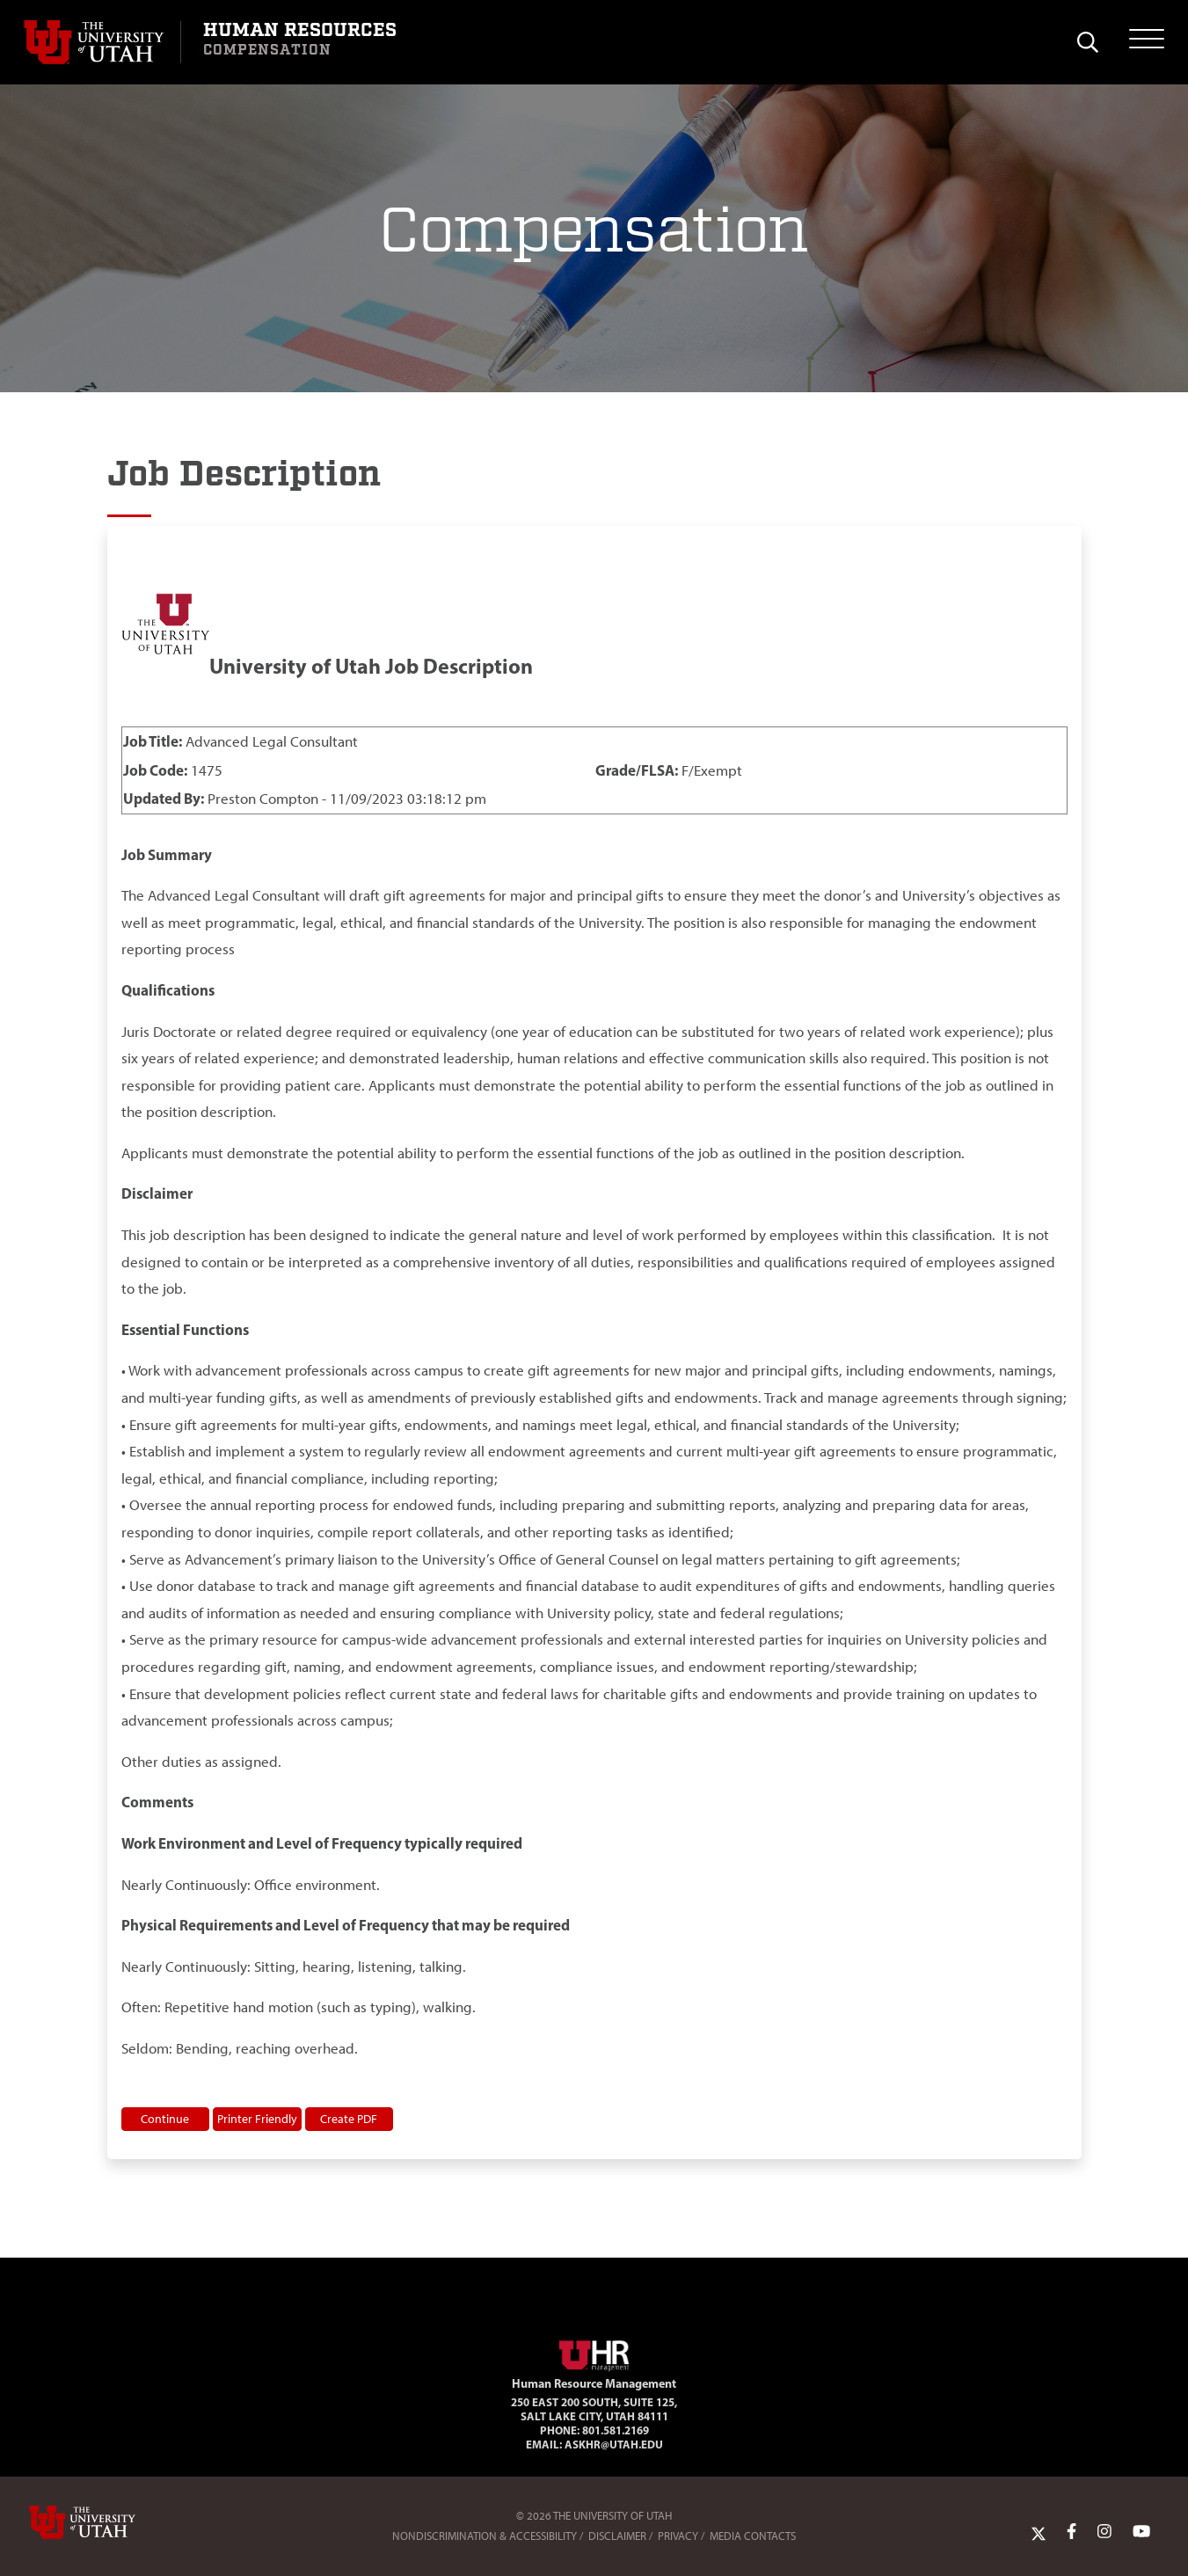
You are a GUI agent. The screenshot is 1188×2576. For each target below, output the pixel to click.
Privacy (678, 2536)
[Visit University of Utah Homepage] (102, 42)
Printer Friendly (257, 2119)
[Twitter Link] (1038, 2532)
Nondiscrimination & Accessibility (484, 2536)
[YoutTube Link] (1141, 2532)
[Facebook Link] (1071, 2532)
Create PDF (348, 2119)
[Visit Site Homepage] (594, 2353)
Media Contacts (753, 2536)
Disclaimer (617, 2536)
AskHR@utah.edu (614, 2444)
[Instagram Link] (1104, 2532)
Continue (165, 2119)
